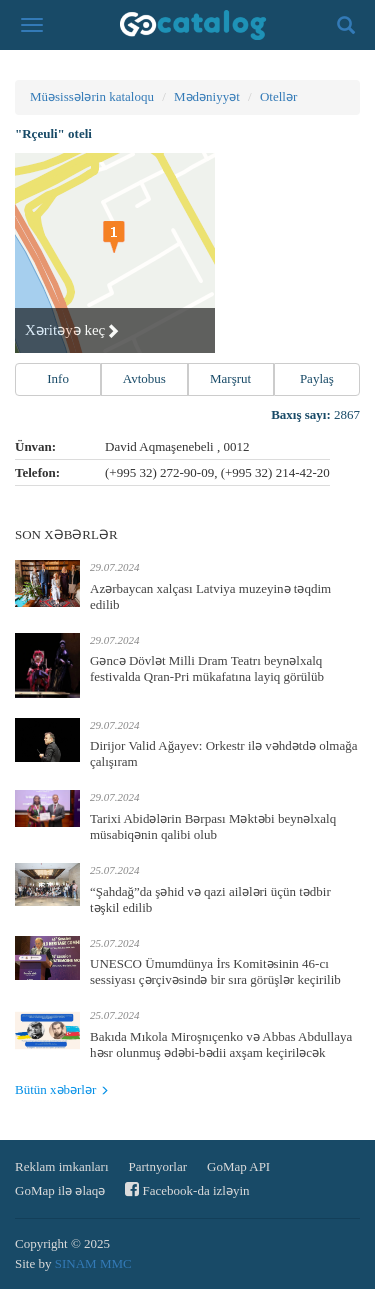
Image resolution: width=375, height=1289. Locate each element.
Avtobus (144, 378)
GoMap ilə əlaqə (60, 1190)
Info (58, 378)
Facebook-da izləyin (187, 1189)
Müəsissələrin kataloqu (92, 96)
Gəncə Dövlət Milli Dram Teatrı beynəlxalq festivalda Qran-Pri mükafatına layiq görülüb (207, 668)
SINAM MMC (93, 1263)
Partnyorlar (158, 1166)
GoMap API (238, 1166)
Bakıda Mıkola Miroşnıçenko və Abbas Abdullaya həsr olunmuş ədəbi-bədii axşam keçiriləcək (221, 1044)
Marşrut (230, 378)
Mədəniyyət (207, 96)
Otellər (278, 96)
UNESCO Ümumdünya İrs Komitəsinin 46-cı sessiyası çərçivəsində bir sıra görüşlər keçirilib (215, 971)
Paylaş (317, 378)
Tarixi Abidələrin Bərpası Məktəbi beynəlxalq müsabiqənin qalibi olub (213, 826)
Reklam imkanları (62, 1166)
